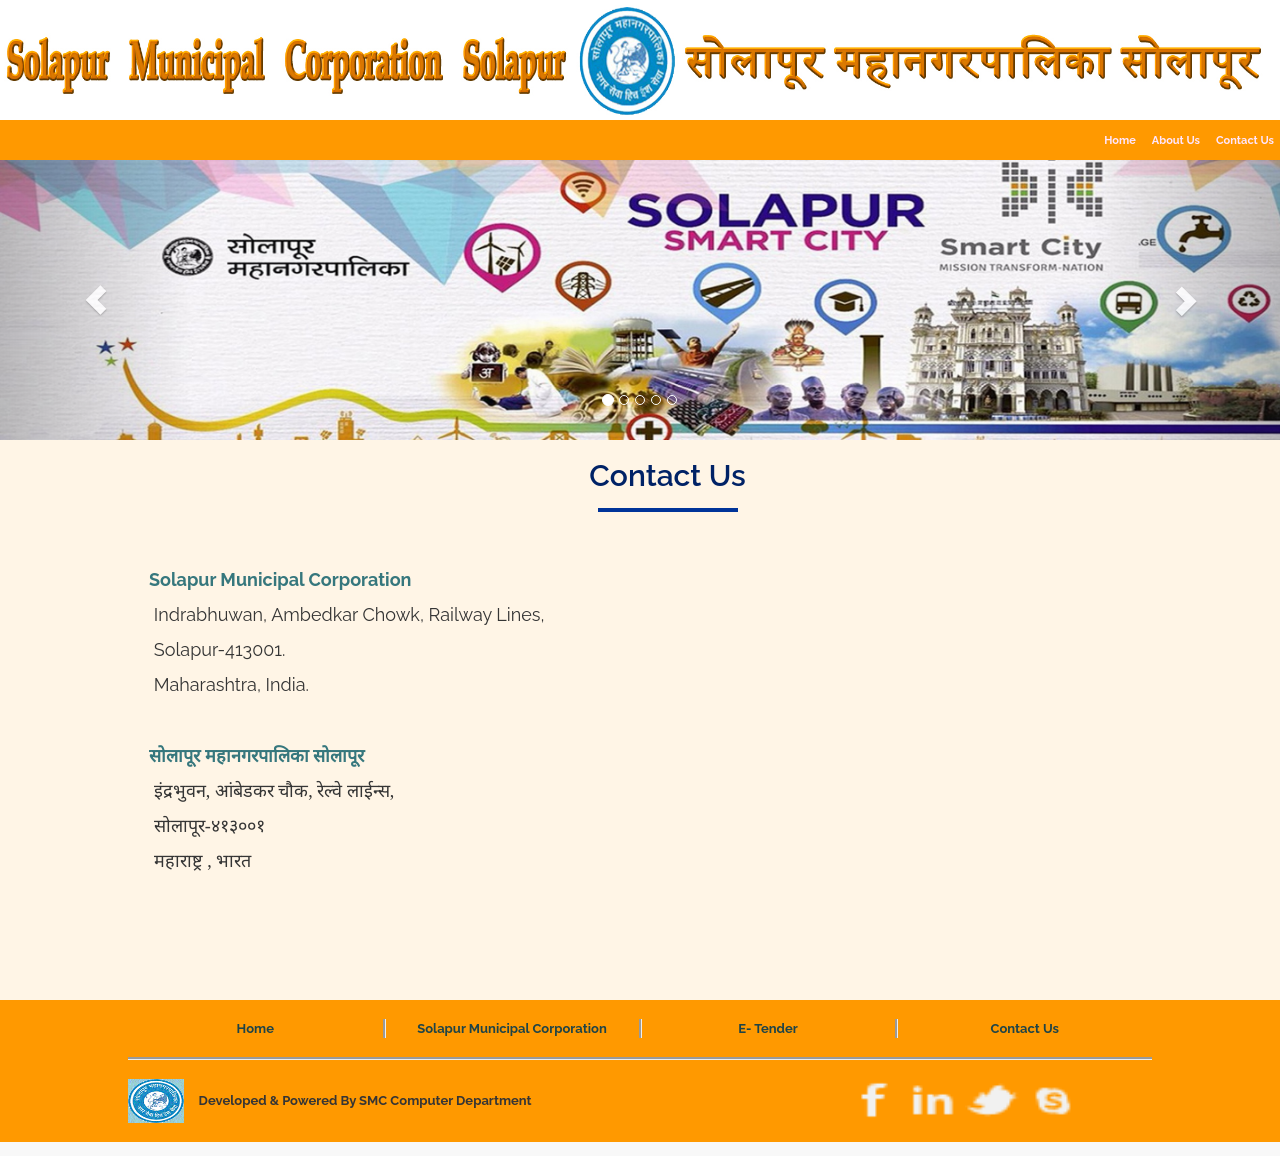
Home (1120, 140)
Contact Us (1025, 1028)
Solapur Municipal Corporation (512, 1028)
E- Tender (768, 1028)
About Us (1176, 140)
